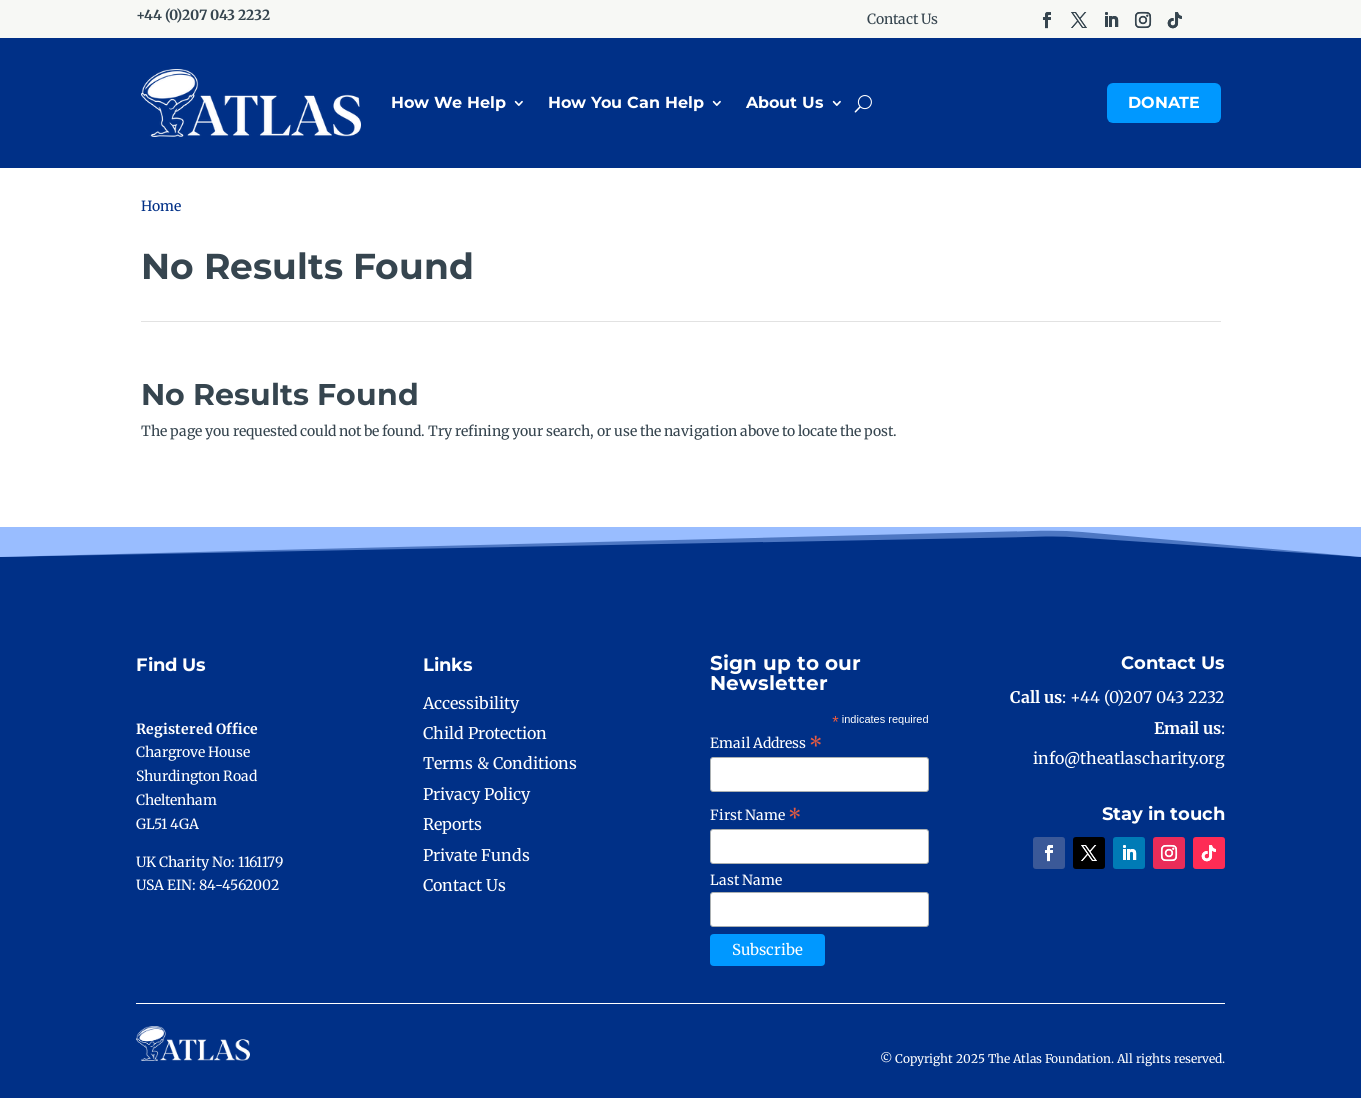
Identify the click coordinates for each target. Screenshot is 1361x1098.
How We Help (448, 102)
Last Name (746, 880)
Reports (452, 824)
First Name (756, 815)
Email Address (766, 743)
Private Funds (476, 855)
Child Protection (485, 733)
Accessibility (471, 703)
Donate (1164, 102)
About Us (785, 102)
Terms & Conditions (500, 763)
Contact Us (902, 20)
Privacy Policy (476, 794)
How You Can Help (626, 102)
